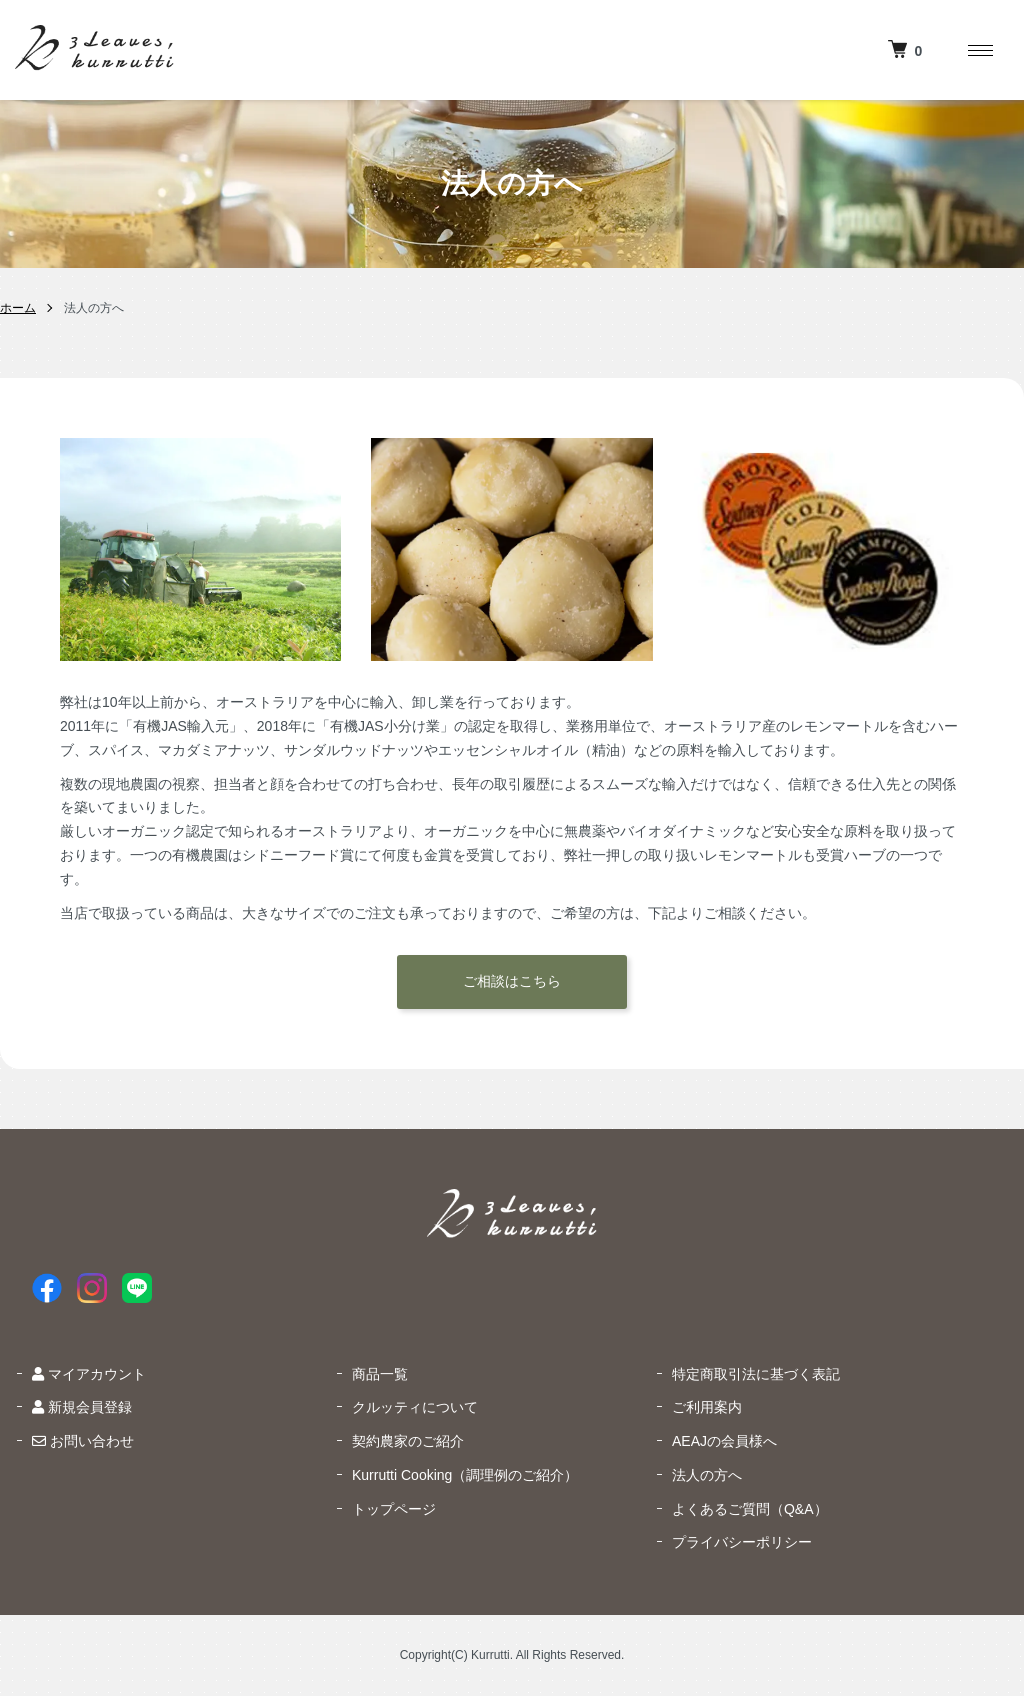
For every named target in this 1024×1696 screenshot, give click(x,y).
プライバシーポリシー (742, 1542)
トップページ (394, 1509)
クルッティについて (415, 1407)
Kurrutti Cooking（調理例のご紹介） (465, 1475)
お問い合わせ (83, 1441)
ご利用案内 (707, 1407)
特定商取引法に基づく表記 (756, 1374)
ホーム (18, 308)
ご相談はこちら (512, 981)
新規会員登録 (82, 1407)
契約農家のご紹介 (408, 1441)
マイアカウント (89, 1374)
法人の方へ (707, 1475)
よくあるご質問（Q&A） (750, 1509)
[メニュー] (979, 50)
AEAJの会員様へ (724, 1441)
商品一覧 (380, 1374)
